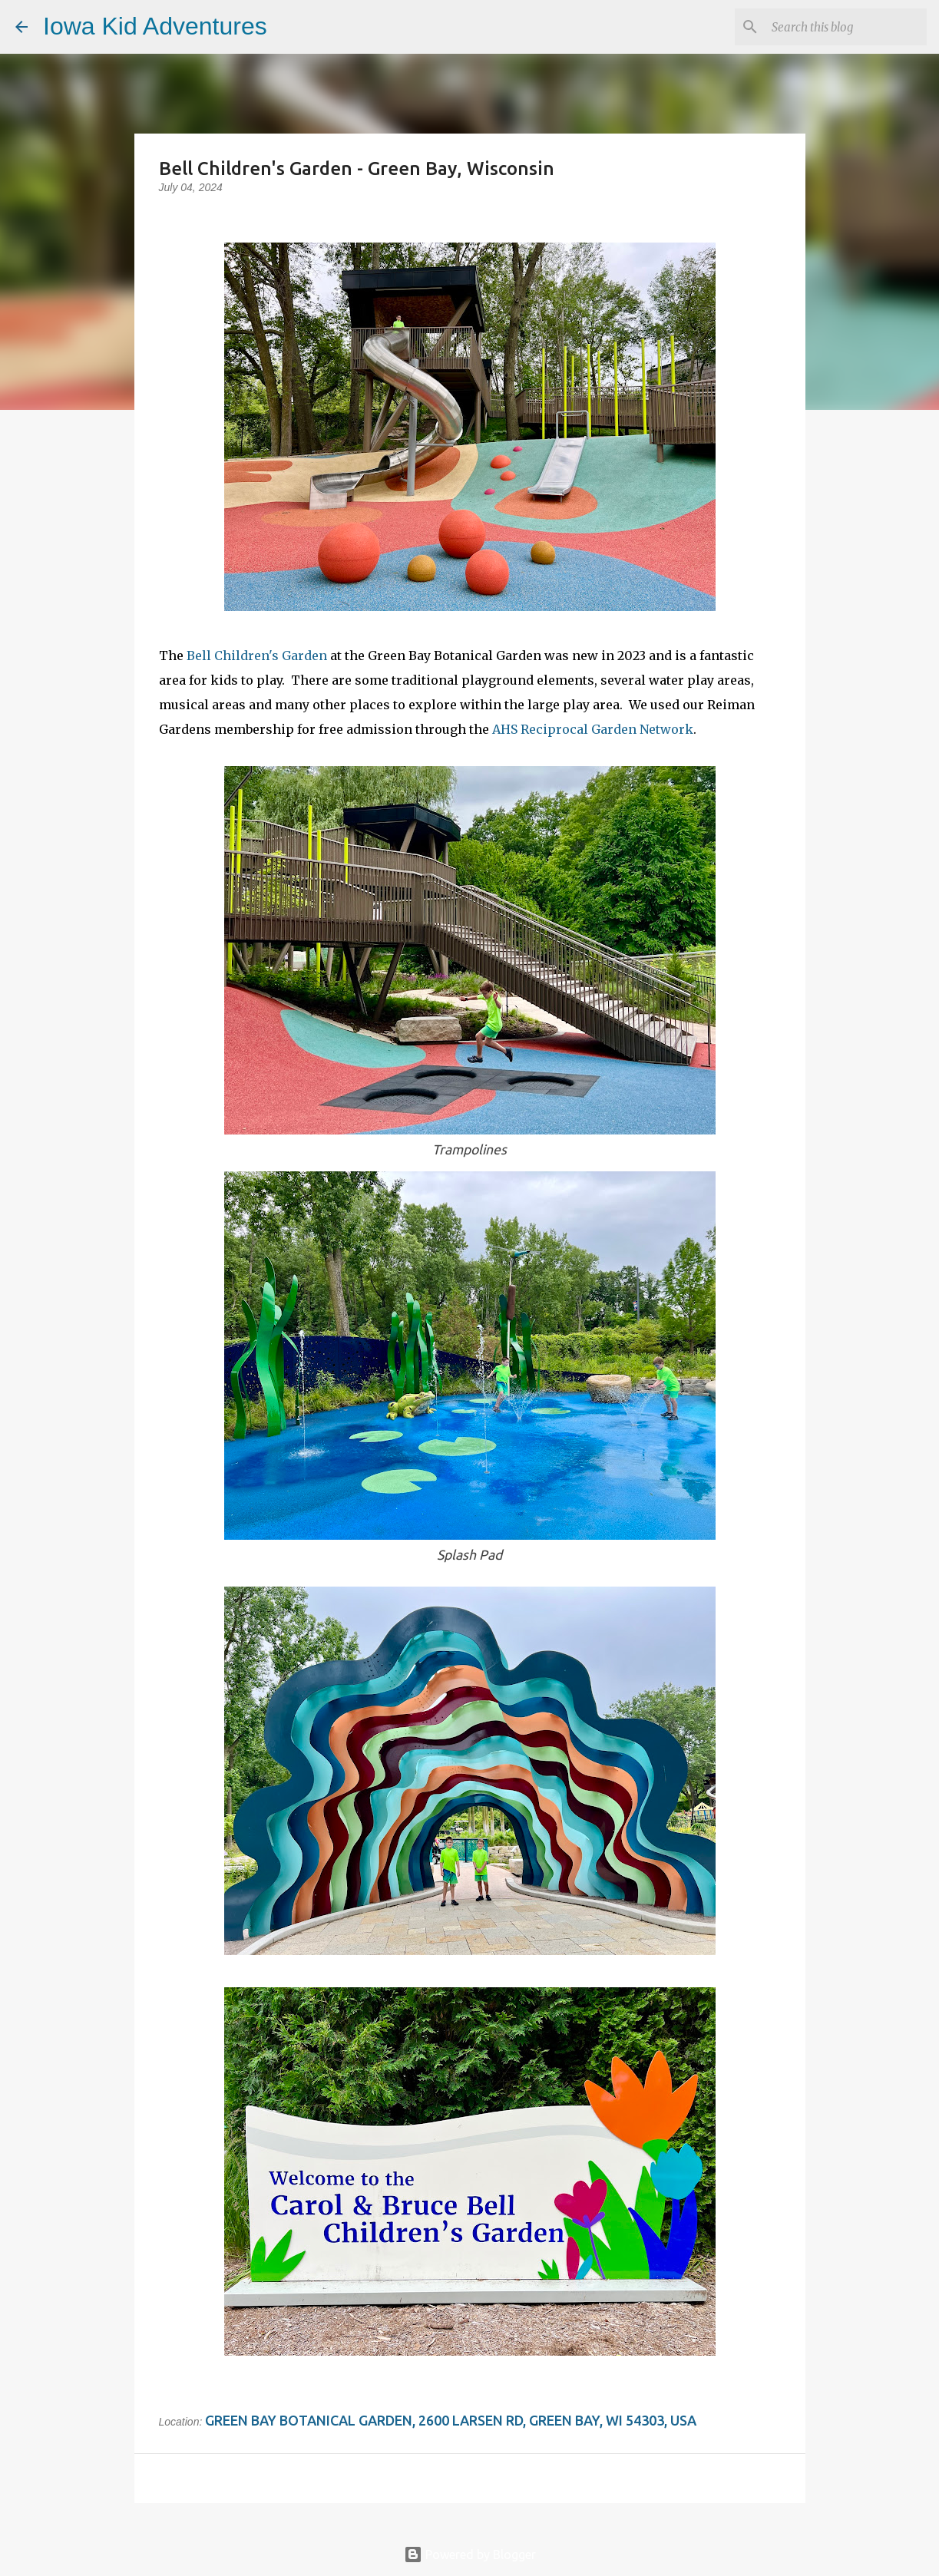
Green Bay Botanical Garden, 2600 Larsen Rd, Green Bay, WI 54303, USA (450, 2420)
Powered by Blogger (470, 2554)
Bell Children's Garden (257, 655)
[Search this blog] (846, 26)
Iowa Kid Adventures (155, 26)
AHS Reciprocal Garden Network (592, 729)
